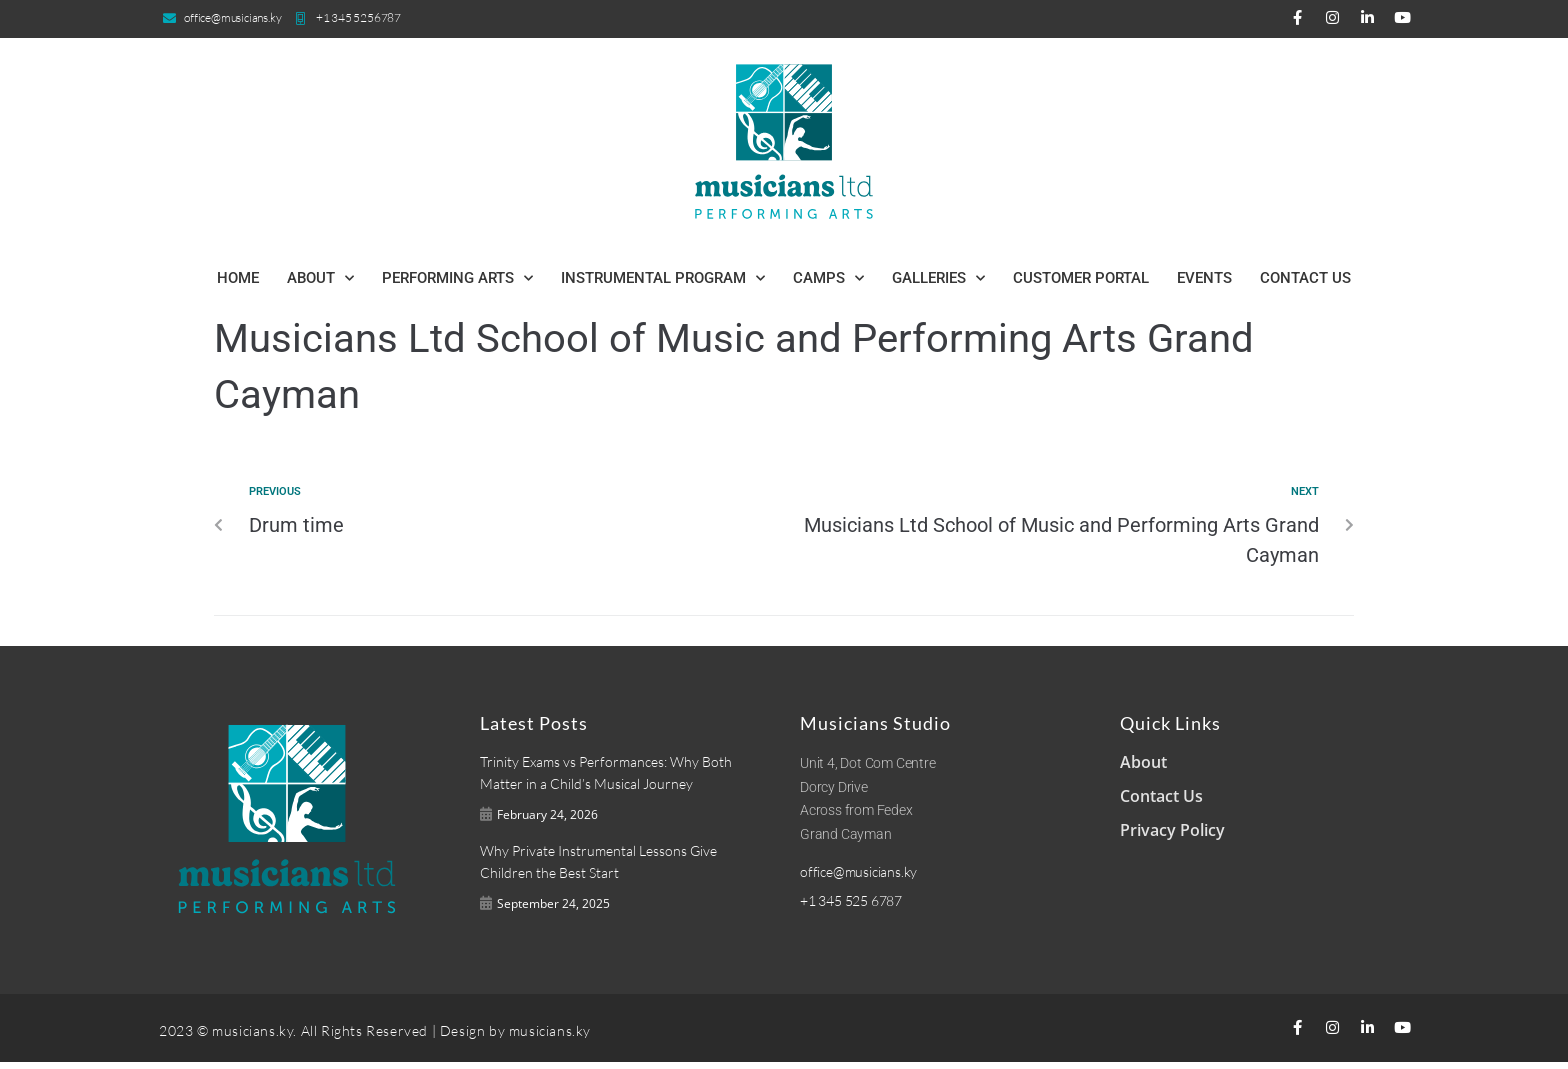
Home (238, 278)
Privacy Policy (1172, 830)
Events (1204, 278)
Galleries (938, 278)
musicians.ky (550, 1036)
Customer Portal (1081, 278)
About (320, 278)
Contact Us (1305, 278)
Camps (828, 278)
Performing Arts (457, 278)
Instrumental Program (663, 278)
